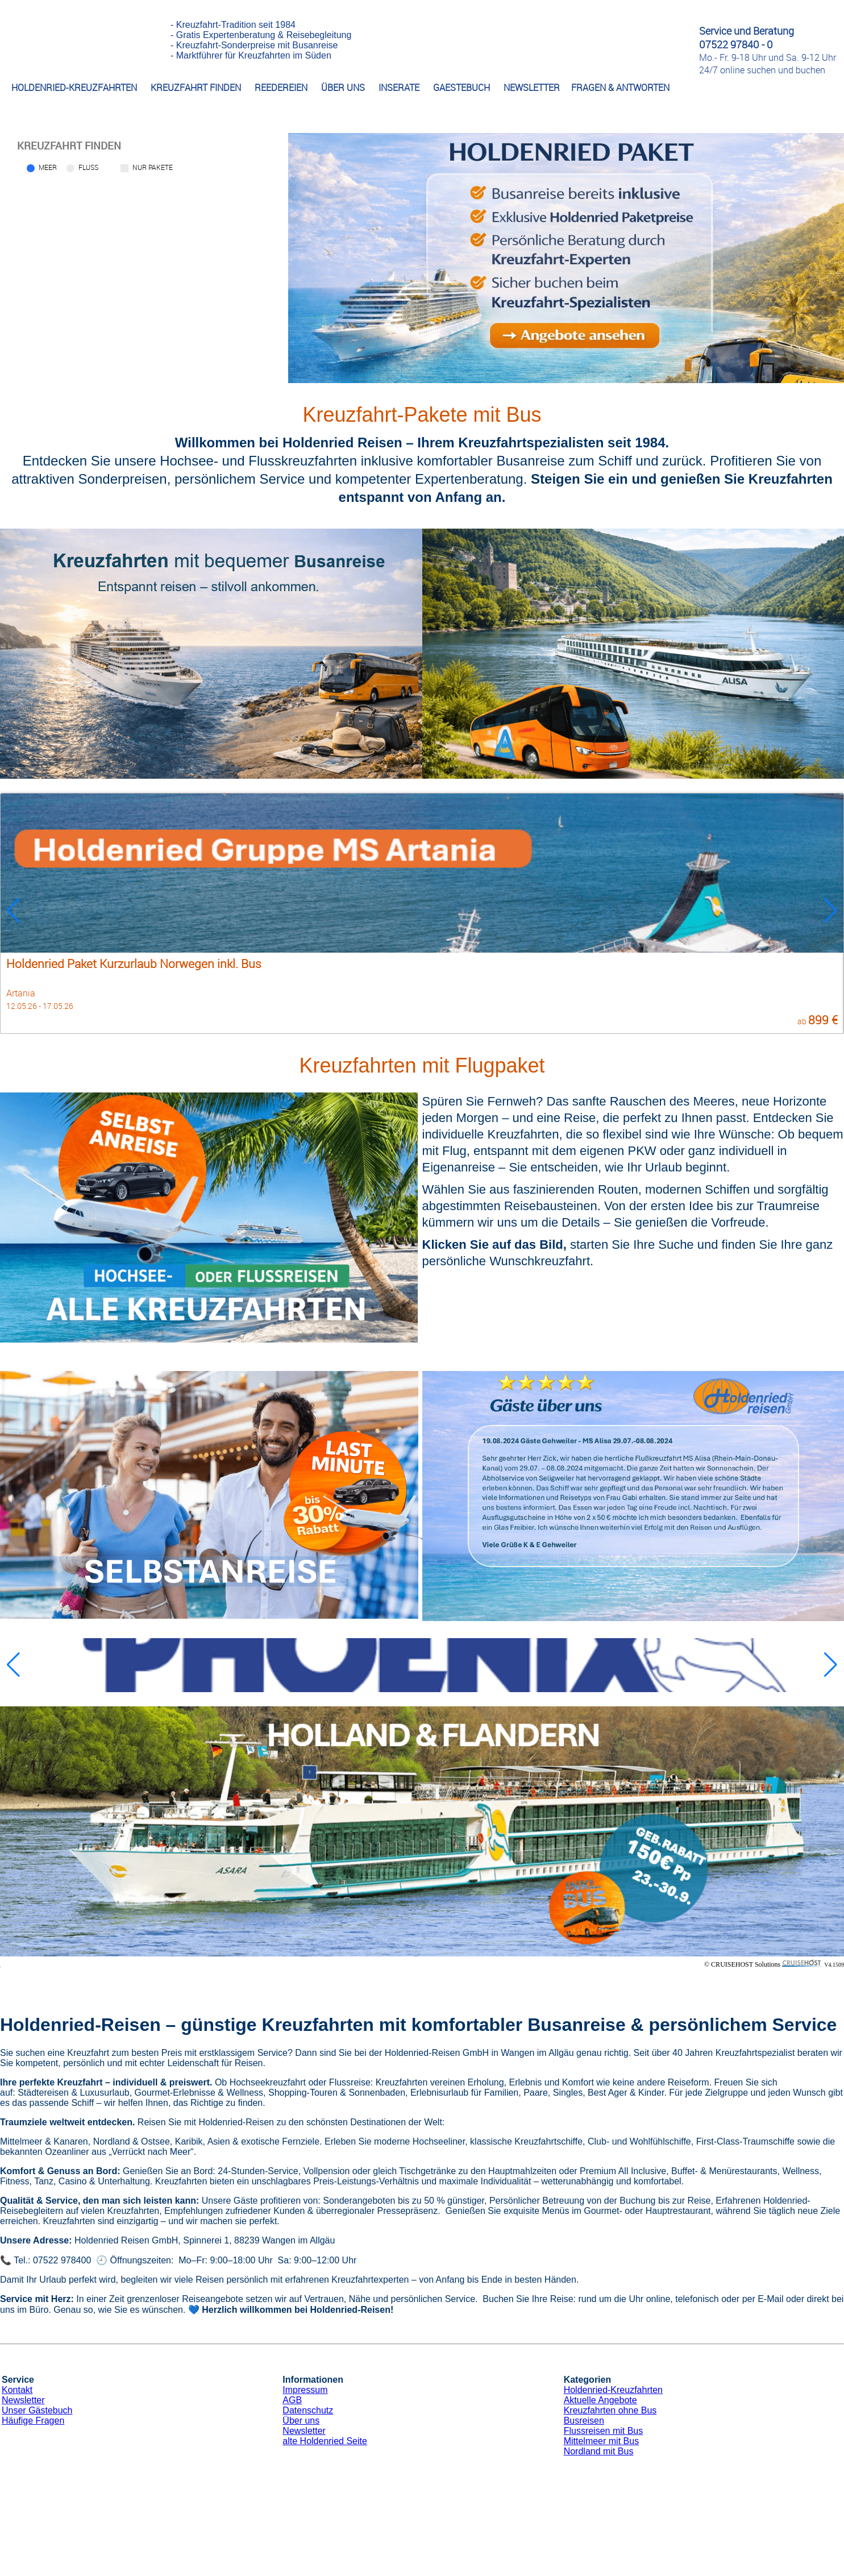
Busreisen (584, 2420)
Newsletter (23, 2400)
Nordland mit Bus (599, 2451)
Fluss (88, 167)
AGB (292, 2400)
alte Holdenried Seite (324, 2441)
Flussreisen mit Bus (603, 2431)
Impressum (304, 2390)
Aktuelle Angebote (600, 2400)
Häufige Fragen (33, 2420)
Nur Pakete (152, 167)
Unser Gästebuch (37, 2410)
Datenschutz (307, 2410)
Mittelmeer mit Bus (601, 2441)
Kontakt (17, 2390)
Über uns (300, 2420)
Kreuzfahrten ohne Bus (610, 2410)
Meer (48, 167)
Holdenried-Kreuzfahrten (613, 2390)
